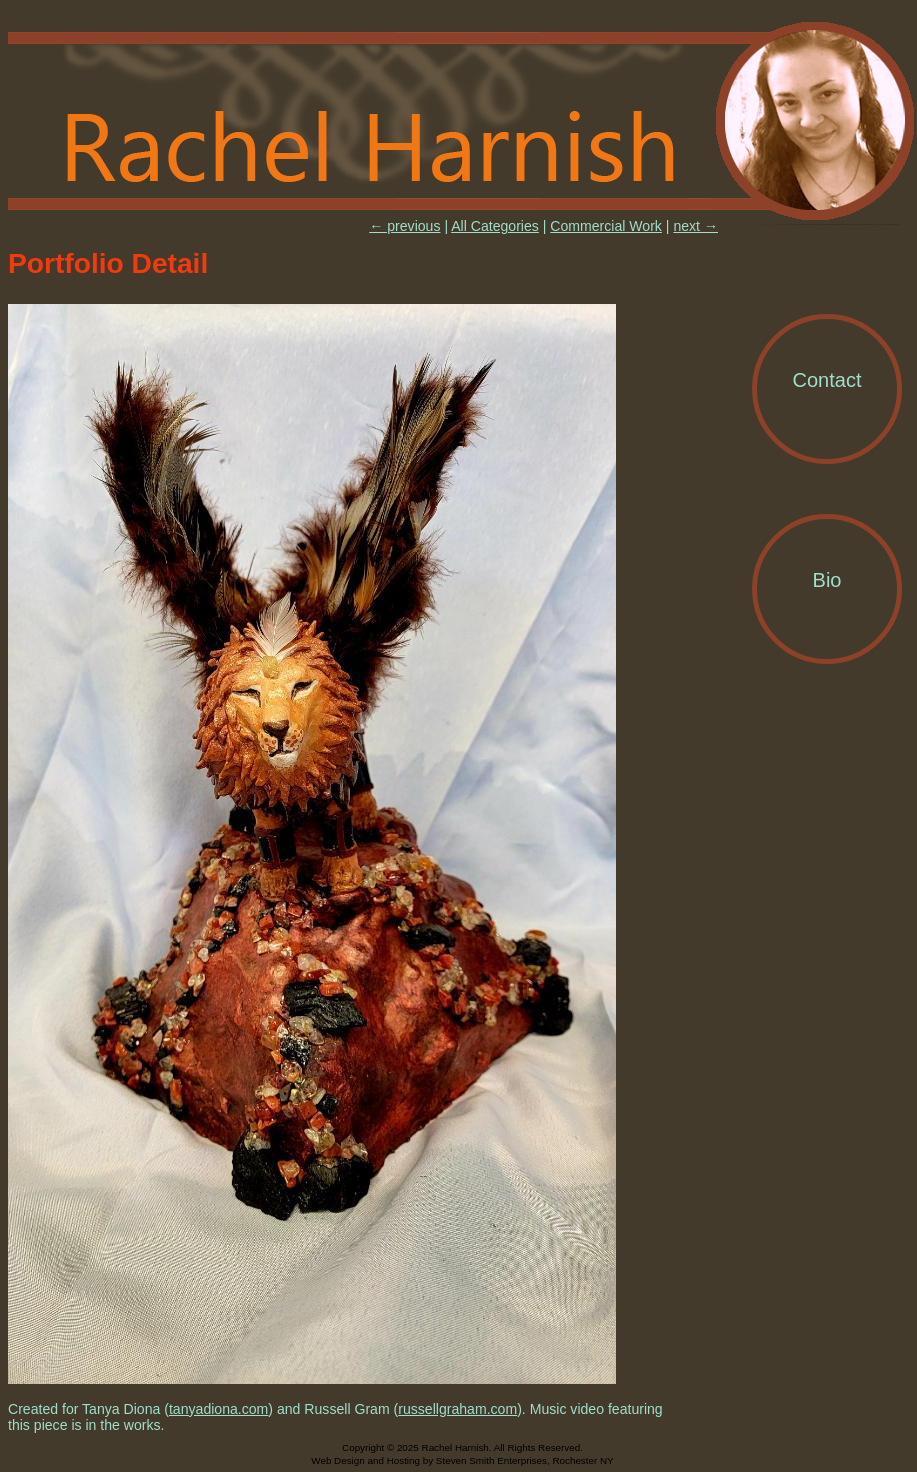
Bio (827, 580)
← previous (404, 226)
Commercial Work (606, 226)
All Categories (495, 226)
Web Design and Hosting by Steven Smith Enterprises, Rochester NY (462, 1460)
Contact (827, 380)
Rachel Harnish (462, 122)
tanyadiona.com (218, 1409)
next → (695, 226)
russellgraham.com (457, 1409)
